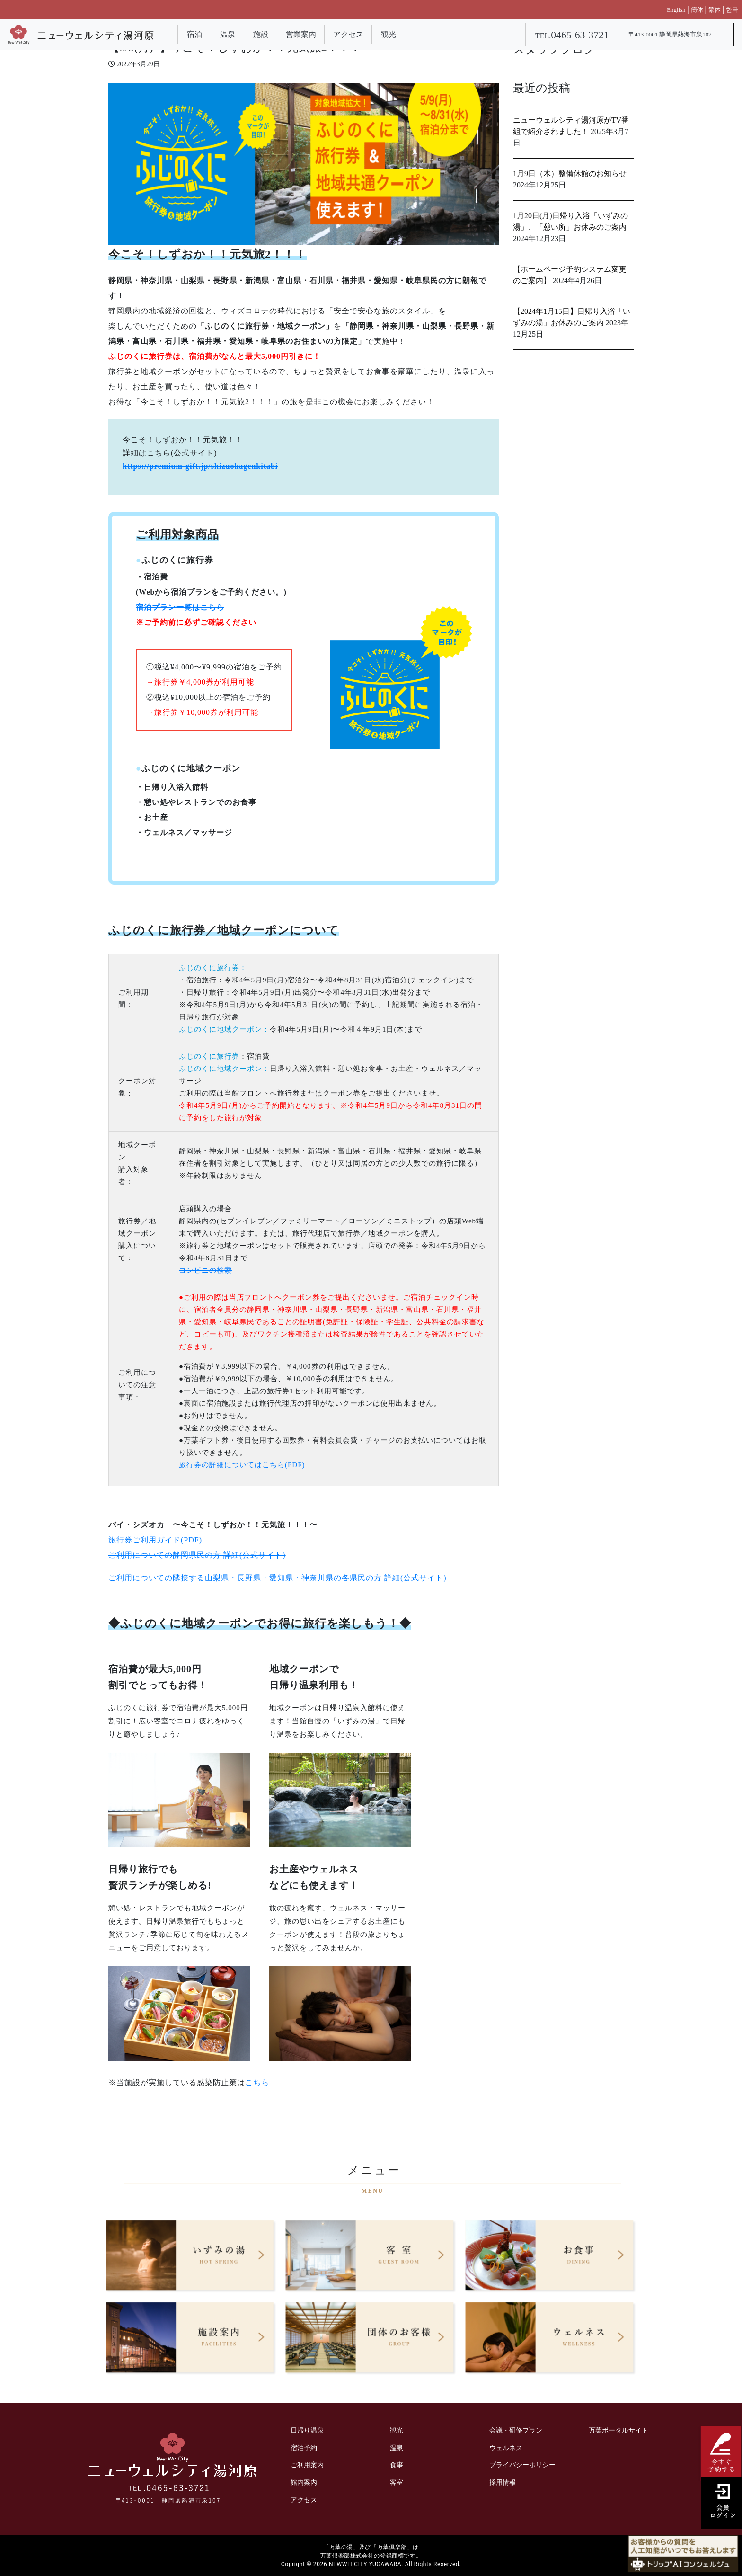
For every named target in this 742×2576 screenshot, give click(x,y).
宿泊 (194, 34)
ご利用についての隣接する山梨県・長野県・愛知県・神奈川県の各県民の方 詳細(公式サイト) (277, 1578)
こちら (257, 2082)
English (676, 10)
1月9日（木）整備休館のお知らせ (570, 173)
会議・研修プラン (515, 2430)
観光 (388, 34)
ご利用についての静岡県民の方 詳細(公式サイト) (197, 1555)
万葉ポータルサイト (618, 2430)
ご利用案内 (307, 2465)
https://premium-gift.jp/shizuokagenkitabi (200, 466)
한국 (732, 10)
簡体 (697, 10)
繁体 (714, 10)
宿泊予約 (304, 2447)
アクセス (348, 34)
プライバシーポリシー (522, 2465)
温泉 (227, 34)
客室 (396, 2482)
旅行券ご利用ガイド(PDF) (155, 1540)
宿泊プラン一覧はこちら (180, 607)
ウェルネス (505, 2447)
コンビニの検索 (205, 1270)
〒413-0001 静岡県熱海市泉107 (669, 34)
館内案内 (304, 2482)
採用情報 (502, 2482)
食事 (396, 2465)
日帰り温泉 (307, 2430)
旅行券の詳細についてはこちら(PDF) (242, 1465)
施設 (260, 34)
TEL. (572, 36)
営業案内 (301, 34)
